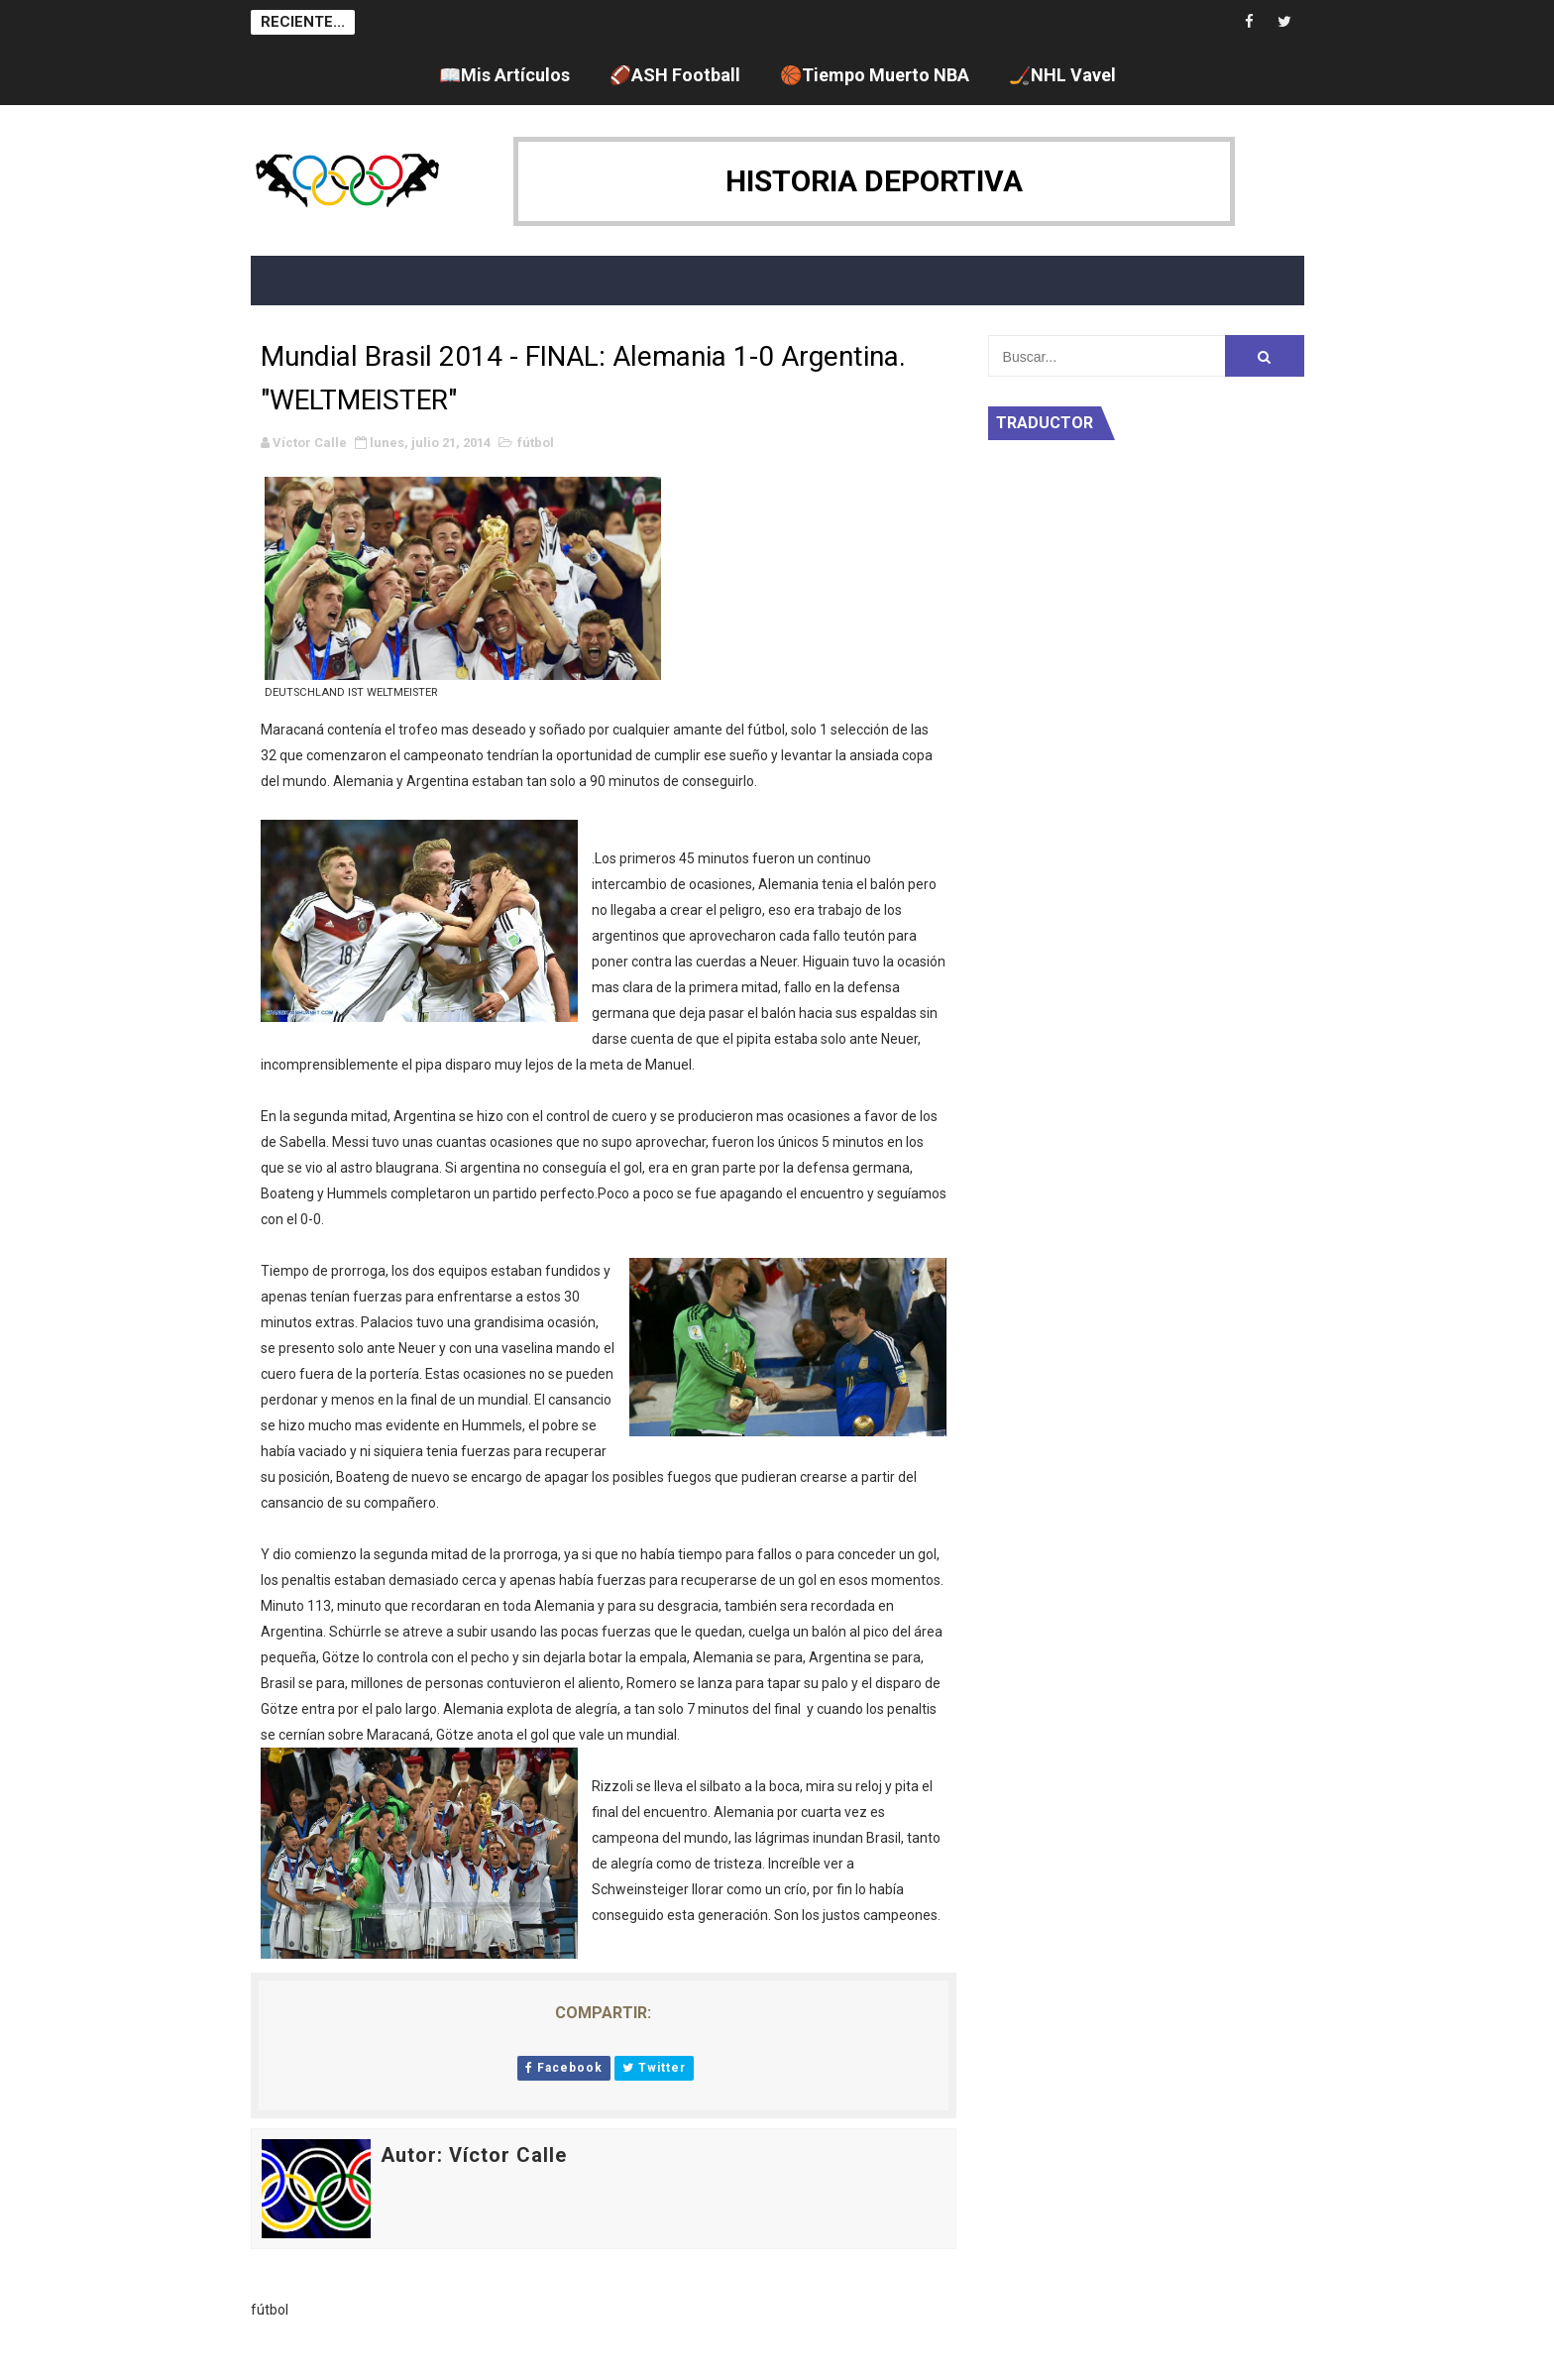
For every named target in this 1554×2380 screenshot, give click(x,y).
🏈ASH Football (675, 74)
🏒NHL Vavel (1062, 74)
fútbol (535, 442)
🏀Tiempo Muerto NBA (874, 74)
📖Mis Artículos (504, 74)
